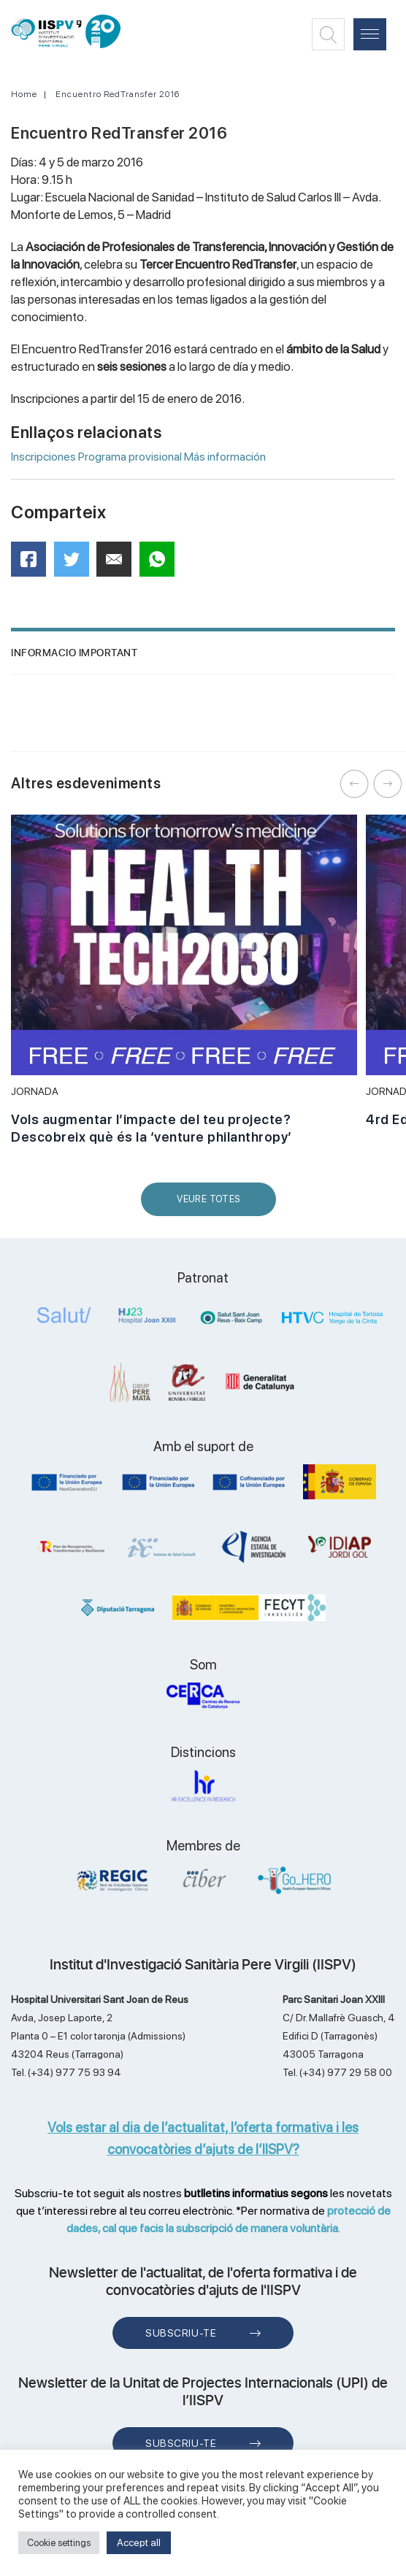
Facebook (33, 564)
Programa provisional (130, 457)
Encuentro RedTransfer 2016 (117, 94)
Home (24, 94)
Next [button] (387, 784)
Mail (116, 565)
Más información (225, 457)
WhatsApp (162, 564)
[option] (184, 988)
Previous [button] (354, 784)
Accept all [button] (139, 2542)
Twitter (76, 565)
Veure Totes (212, 1204)
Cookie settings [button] (59, 2542)
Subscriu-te (180, 2333)
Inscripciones (43, 457)
